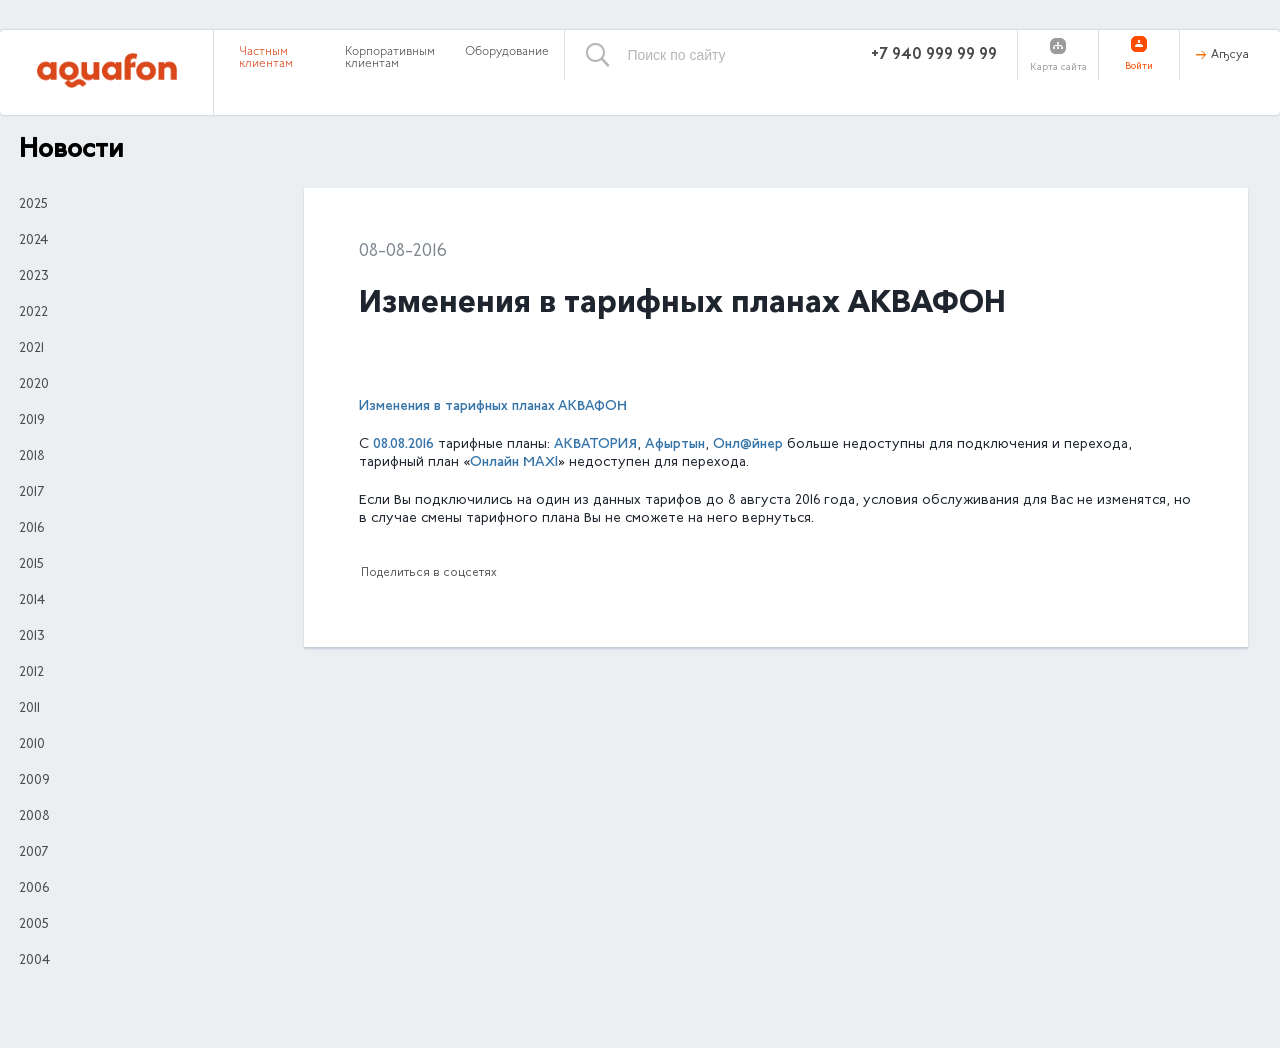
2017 (31, 493)
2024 (33, 241)
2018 (32, 457)
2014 (32, 601)
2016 (31, 529)
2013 (32, 637)
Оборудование (507, 52)
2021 (31, 349)
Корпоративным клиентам (390, 58)
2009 (34, 781)
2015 (31, 565)
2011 (29, 709)
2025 (33, 205)
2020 (34, 385)
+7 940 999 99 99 (934, 55)
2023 (34, 277)
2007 (33, 853)
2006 (34, 889)
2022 (33, 313)
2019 (32, 421)
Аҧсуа (1230, 55)
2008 (34, 817)
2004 (34, 961)
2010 (32, 745)
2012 (31, 673)
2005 (34, 925)
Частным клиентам (266, 58)
